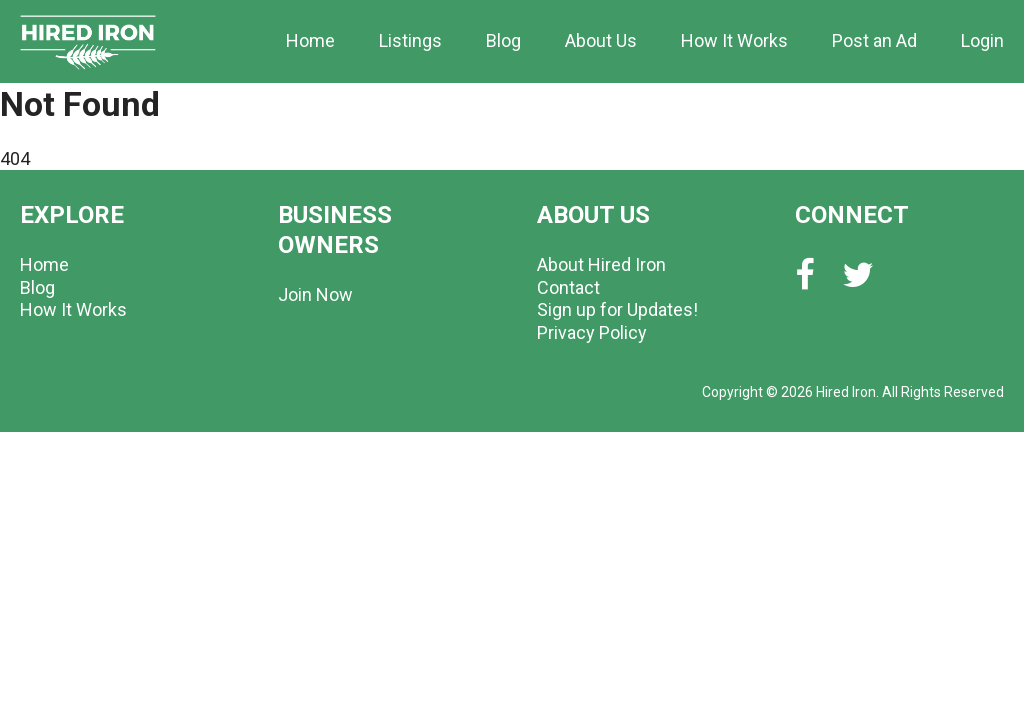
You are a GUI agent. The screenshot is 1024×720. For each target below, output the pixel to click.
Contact (568, 287)
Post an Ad (874, 40)
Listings (410, 40)
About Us (601, 40)
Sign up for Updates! (617, 309)
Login (982, 40)
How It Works (734, 40)
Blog (503, 40)
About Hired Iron (601, 264)
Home (310, 40)
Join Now (315, 294)
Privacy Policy (592, 332)
